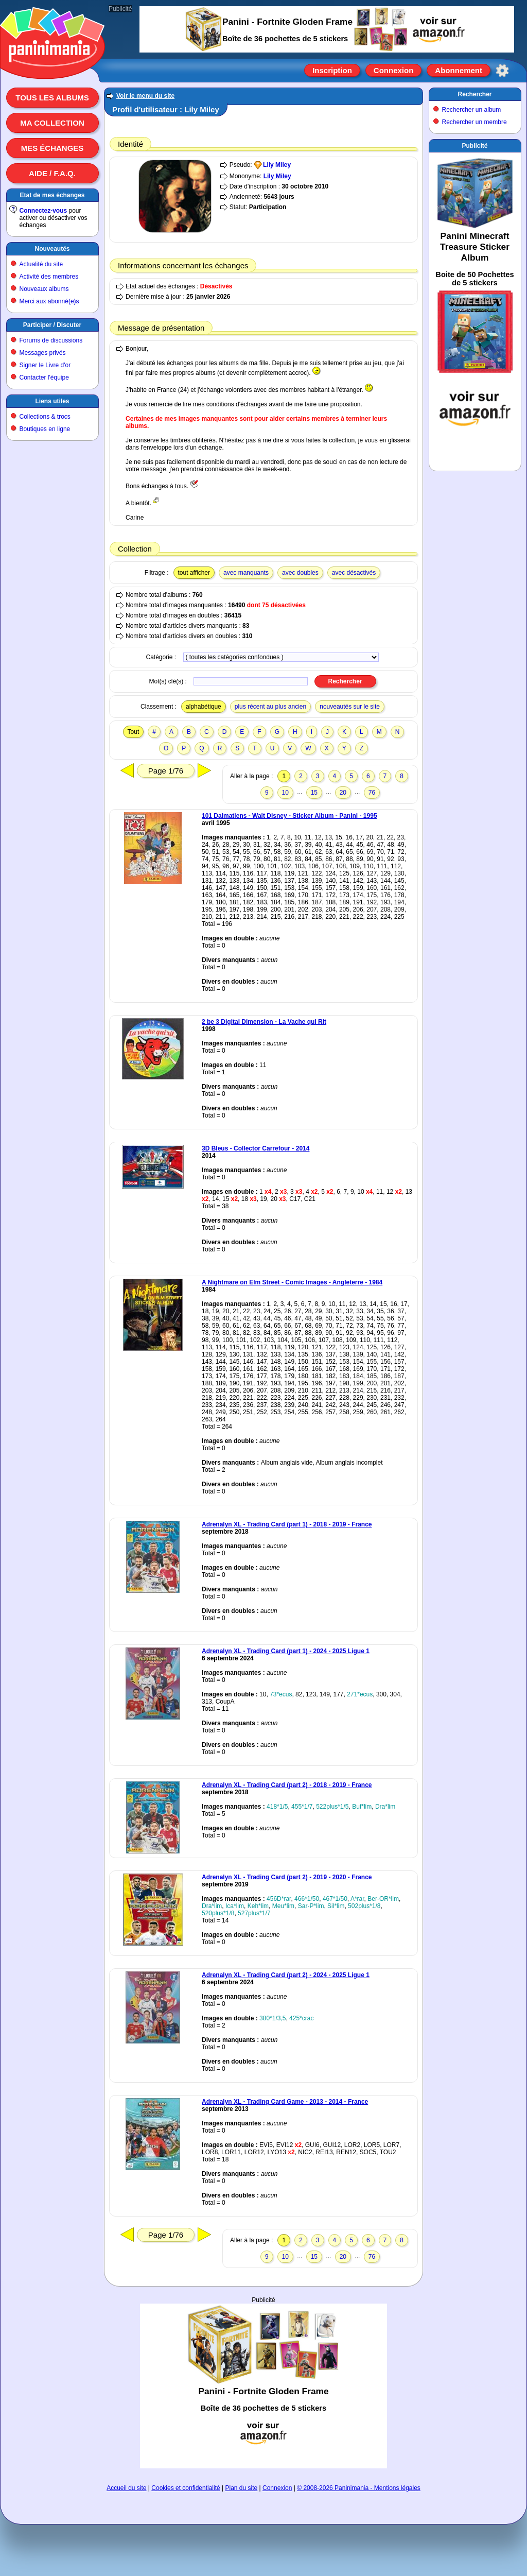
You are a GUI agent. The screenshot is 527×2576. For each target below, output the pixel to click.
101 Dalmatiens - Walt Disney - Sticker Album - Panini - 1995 (289, 815)
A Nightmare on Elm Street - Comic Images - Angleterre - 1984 (292, 1282)
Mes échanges (52, 148)
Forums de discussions (51, 340)
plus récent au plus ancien (270, 706)
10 (285, 792)
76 (371, 792)
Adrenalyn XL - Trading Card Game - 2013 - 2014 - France (285, 2101)
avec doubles (300, 572)
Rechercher (474, 94)
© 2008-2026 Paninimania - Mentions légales (358, 2488)
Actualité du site (41, 264)
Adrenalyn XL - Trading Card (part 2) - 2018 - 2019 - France (287, 1785)
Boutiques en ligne (45, 429)
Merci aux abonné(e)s (49, 301)
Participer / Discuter (52, 325)
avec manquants (246, 572)
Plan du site (241, 2488)
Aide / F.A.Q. (52, 173)
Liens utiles (52, 401)
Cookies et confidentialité (185, 2488)
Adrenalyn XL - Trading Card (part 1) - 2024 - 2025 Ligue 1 (286, 1651)
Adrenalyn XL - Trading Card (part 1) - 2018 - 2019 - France (287, 1524)
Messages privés (43, 352)
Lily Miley (277, 164)
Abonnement (458, 70)
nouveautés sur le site (350, 706)
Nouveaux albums (44, 289)
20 (343, 792)
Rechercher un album (471, 109)
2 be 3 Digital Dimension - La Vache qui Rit (264, 1021)
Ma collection (52, 122)
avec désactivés (354, 572)
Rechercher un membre (474, 122)
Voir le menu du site (145, 95)
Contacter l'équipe (44, 377)
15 (314, 792)
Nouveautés (51, 248)
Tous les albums (52, 97)
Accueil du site (126, 2488)
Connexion (394, 70)
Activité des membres (49, 276)
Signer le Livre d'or (45, 365)
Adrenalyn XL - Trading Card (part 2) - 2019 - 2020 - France (287, 1877)
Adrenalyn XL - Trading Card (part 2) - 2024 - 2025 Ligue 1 (286, 1975)
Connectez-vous (43, 210)
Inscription (332, 70)
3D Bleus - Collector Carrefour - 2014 (255, 1148)
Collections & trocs (45, 416)
